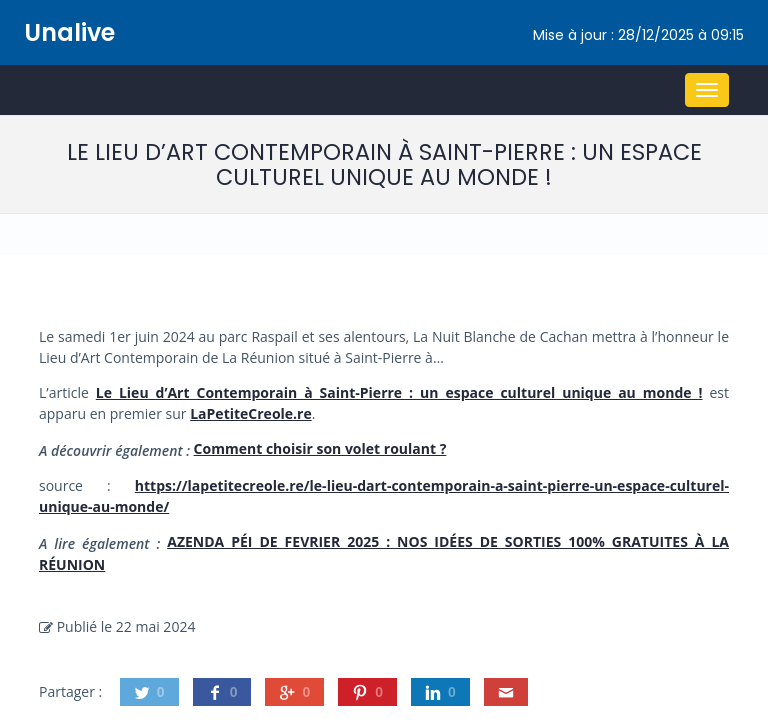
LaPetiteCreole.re (251, 413)
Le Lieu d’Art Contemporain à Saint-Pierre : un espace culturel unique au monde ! (399, 392)
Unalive (69, 32)
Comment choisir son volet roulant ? (320, 448)
